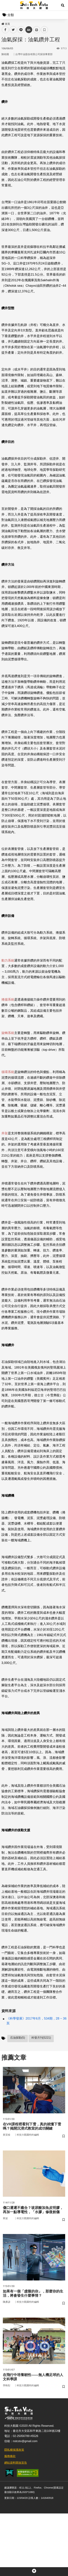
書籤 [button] (44, 29)
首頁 (5, 23)
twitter (13, 29)
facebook (5, 29)
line (20, 29)
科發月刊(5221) (41, 2037)
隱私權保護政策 (14, 2449)
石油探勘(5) (17, 2037)
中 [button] (28, 29)
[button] (62, 5)
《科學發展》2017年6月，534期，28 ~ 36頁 (36, 2021)
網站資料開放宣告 (15, 2462)
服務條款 (10, 2456)
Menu (5, 5)
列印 (36, 29)
